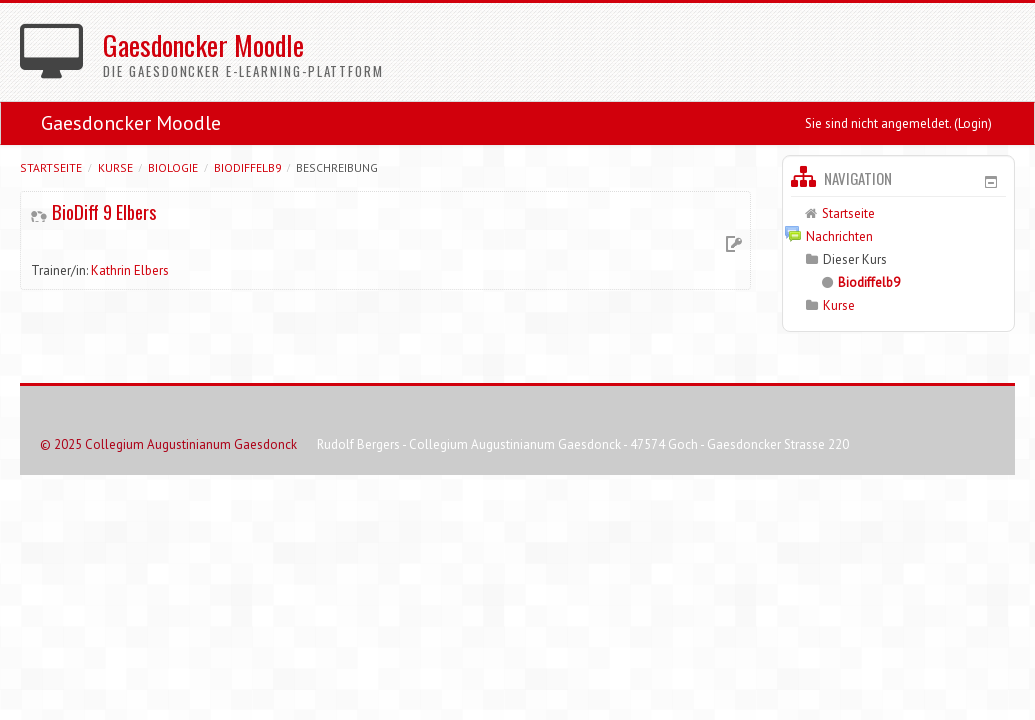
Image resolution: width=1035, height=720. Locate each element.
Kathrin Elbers (130, 270)
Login (973, 123)
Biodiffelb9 (247, 167)
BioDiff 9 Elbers (104, 212)
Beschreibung (337, 167)
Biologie (173, 167)
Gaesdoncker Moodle (131, 123)
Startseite (51, 167)
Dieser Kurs (855, 259)
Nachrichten (839, 236)
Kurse (115, 167)
